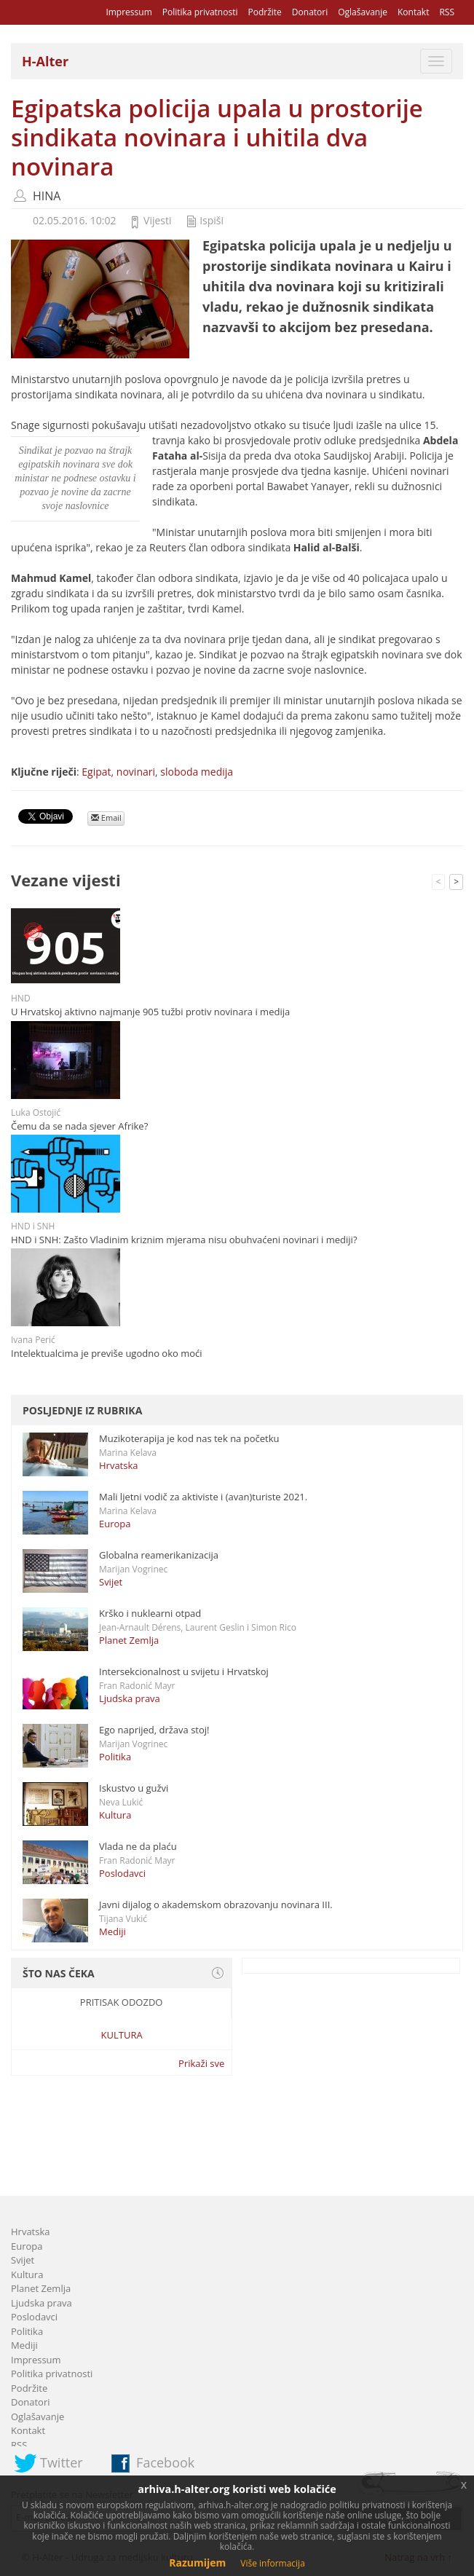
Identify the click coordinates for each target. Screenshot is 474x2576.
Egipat (96, 772)
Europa (115, 1523)
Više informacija (272, 2563)
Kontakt (413, 12)
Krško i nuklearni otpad (150, 1613)
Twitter (61, 2462)
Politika (115, 1756)
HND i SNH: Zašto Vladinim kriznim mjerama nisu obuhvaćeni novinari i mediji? (184, 1239)
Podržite (264, 12)
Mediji (112, 1931)
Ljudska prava (129, 1698)
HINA (46, 196)
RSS (446, 12)
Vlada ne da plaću (138, 1846)
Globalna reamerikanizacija (158, 1554)
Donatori (310, 12)
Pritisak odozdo (121, 2002)
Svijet (110, 1581)
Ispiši (212, 220)
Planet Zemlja (129, 1640)
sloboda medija (196, 772)
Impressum (128, 12)
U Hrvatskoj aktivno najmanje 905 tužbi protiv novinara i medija (150, 1011)
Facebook (165, 2462)
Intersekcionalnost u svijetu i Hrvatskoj (184, 1671)
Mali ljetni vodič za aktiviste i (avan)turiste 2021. (203, 1496)
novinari (135, 772)
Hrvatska (118, 1465)
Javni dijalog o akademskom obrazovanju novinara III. (216, 1904)
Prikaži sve (201, 2063)
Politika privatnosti (200, 12)
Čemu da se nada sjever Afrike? (79, 1126)
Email (106, 817)
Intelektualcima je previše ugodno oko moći (106, 1353)
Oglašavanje (362, 12)
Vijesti (157, 220)
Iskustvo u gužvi (133, 1788)
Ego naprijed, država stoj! (154, 1729)
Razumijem (197, 2562)
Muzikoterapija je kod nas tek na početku (189, 1438)
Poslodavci (122, 1873)
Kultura (115, 1814)
